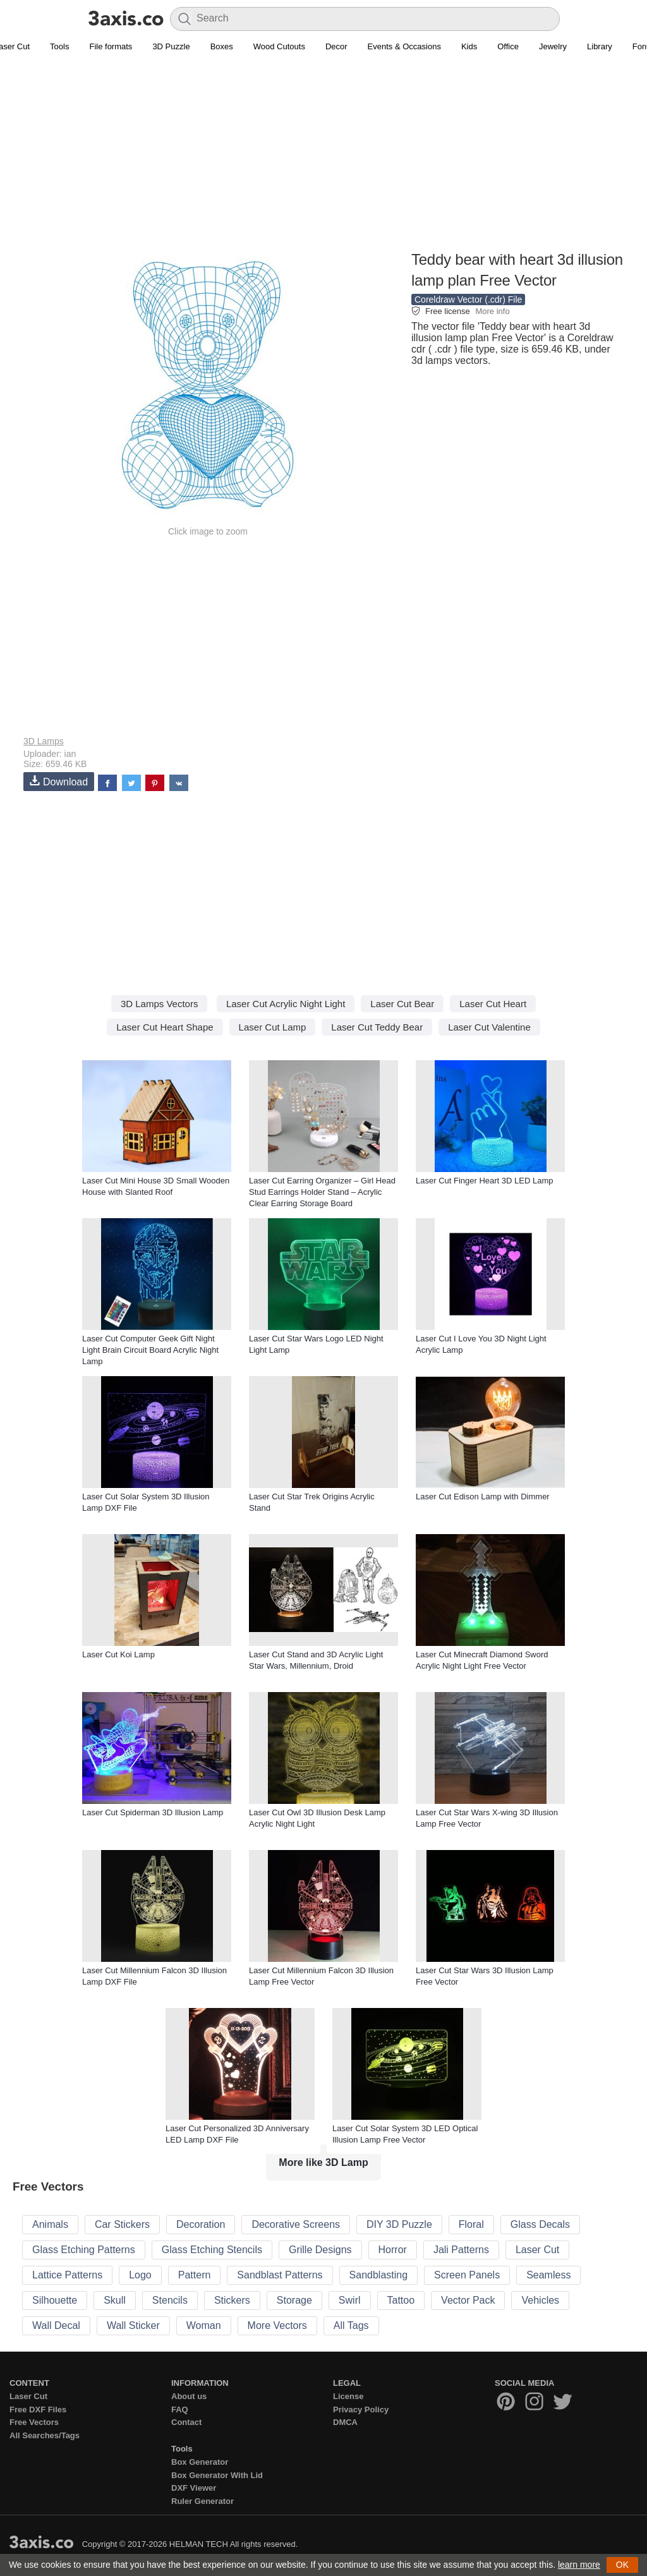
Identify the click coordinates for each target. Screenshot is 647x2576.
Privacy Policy (361, 2409)
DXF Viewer (193, 2488)
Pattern (194, 2275)
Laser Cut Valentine (489, 1027)
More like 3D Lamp (323, 2162)
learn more (579, 2565)
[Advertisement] (323, 158)
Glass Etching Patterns (83, 2249)
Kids (469, 46)
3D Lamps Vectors (159, 1003)
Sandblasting (378, 2275)
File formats (110, 46)
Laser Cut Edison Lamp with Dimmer (483, 1496)
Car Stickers (122, 2224)
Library (599, 46)
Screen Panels (467, 2275)
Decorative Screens (295, 2224)
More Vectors (277, 2325)
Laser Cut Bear (402, 1003)
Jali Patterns (461, 2249)
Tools (59, 46)
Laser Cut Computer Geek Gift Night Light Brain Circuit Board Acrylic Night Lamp (150, 1350)
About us (189, 2396)
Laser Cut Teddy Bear (377, 1027)
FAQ (179, 2409)
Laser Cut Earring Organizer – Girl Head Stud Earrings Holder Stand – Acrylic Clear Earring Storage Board (322, 1192)
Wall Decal (56, 2325)
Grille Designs (320, 2249)
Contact (186, 2422)
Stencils (170, 2300)
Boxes (221, 46)
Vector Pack (468, 2300)
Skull (115, 2300)
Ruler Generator (202, 2501)
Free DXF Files (37, 2409)
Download (59, 781)
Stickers (232, 2300)
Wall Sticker (133, 2325)
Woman (203, 2325)
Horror (392, 2249)
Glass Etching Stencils (212, 2249)
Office (508, 46)
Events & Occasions (404, 46)
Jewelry (553, 46)
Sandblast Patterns (279, 2275)
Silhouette (54, 2300)
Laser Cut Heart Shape (164, 1027)
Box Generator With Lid (217, 2475)
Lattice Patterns (67, 2275)
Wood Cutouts (279, 46)
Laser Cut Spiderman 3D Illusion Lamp (152, 1812)
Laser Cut (537, 2249)
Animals (50, 2224)
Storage (294, 2300)
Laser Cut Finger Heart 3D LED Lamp (484, 1180)
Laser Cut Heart (492, 1003)
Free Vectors (34, 2422)
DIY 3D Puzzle (399, 2224)
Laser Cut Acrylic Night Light (285, 1003)
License (348, 2396)
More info (492, 311)
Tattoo (401, 2300)
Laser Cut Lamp (272, 1027)
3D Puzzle (171, 46)
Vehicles (540, 2300)
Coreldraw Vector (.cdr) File (468, 299)
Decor (336, 46)
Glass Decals (540, 2224)
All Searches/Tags (44, 2435)
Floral (471, 2224)
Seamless (548, 2275)
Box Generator (199, 2462)
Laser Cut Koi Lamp (118, 1654)
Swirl (350, 2300)
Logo (140, 2275)
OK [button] (622, 2565)
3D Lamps (43, 741)
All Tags (351, 2325)
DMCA (345, 2422)
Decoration (200, 2224)
